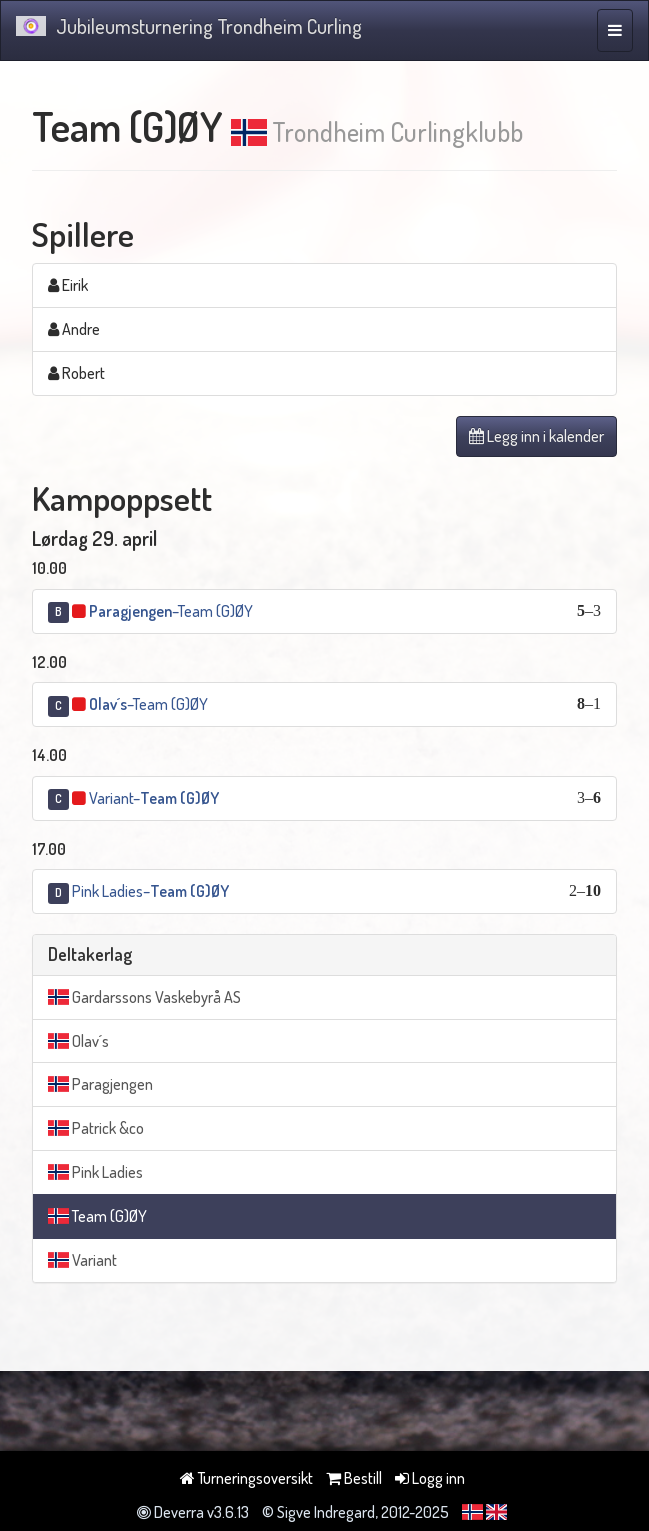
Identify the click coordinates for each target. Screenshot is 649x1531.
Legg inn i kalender (536, 436)
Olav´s (78, 1041)
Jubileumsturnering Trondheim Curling (189, 26)
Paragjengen (100, 1084)
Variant (82, 1260)
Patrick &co (96, 1128)
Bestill (354, 1478)
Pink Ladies (95, 1172)
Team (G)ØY (97, 1216)
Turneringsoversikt (246, 1478)
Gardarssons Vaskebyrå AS (144, 997)
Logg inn (430, 1478)
